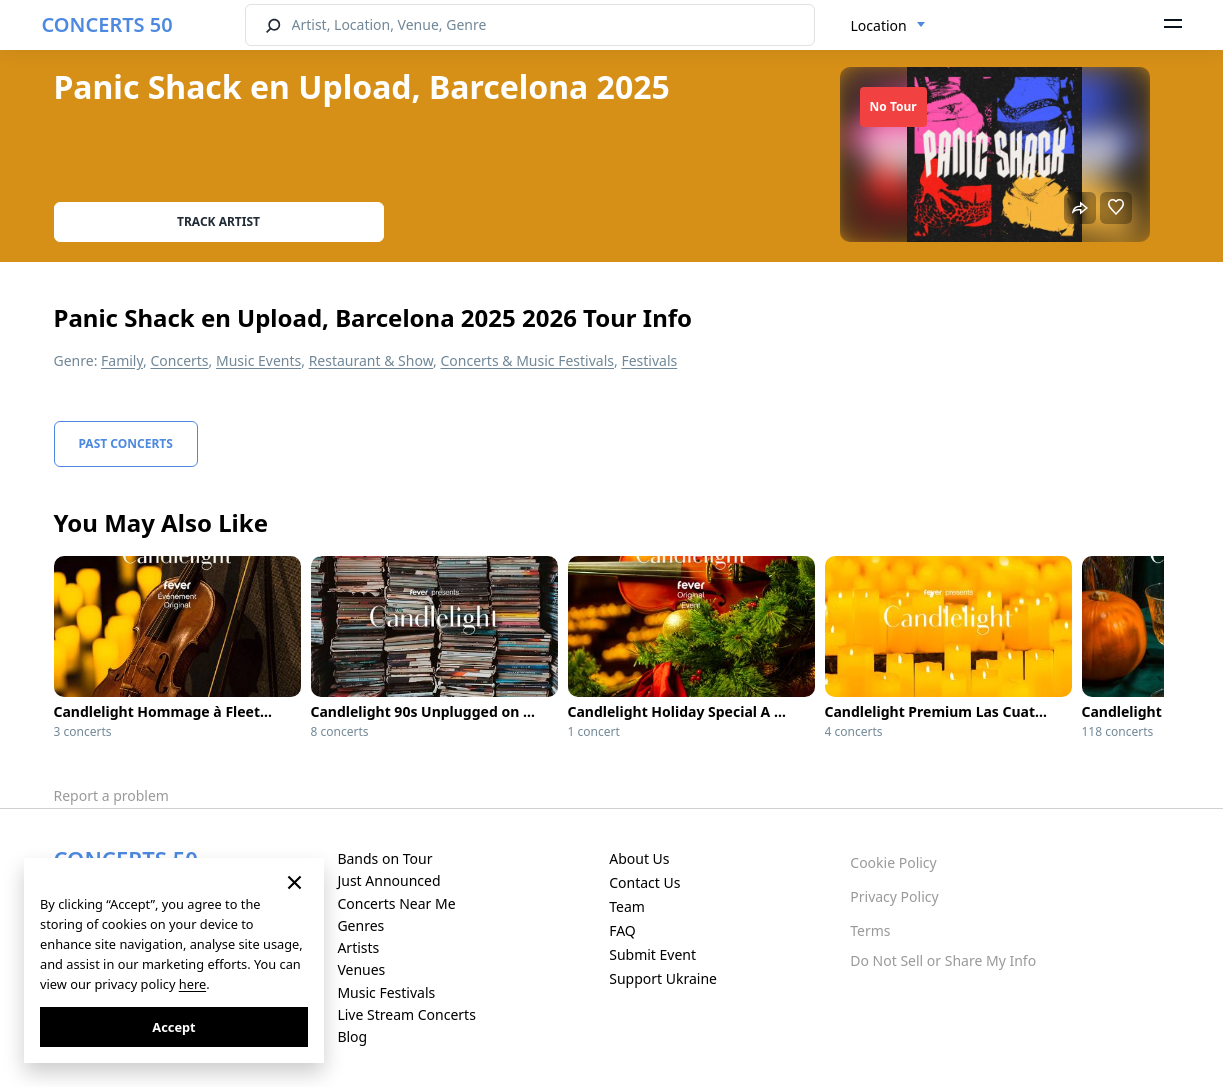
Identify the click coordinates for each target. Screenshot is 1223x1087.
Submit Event (652, 954)
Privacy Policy (894, 896)
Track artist (218, 221)
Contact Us (644, 882)
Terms (870, 930)
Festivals (649, 360)
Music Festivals (386, 992)
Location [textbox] (879, 25)
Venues (361, 969)
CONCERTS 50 (107, 24)
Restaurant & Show (371, 360)
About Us (639, 858)
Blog (352, 1036)
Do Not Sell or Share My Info (943, 960)
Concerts (179, 360)
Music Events (258, 360)
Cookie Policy (893, 862)
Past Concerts (126, 443)
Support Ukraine (663, 978)
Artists (358, 947)
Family (122, 360)
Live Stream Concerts (406, 1014)
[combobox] (888, 26)
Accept (173, 1027)
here (192, 984)
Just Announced (388, 880)
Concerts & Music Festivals (527, 360)
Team (627, 906)
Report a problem (111, 795)
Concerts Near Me (396, 903)
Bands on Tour (384, 858)
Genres (360, 925)
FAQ (622, 930)
